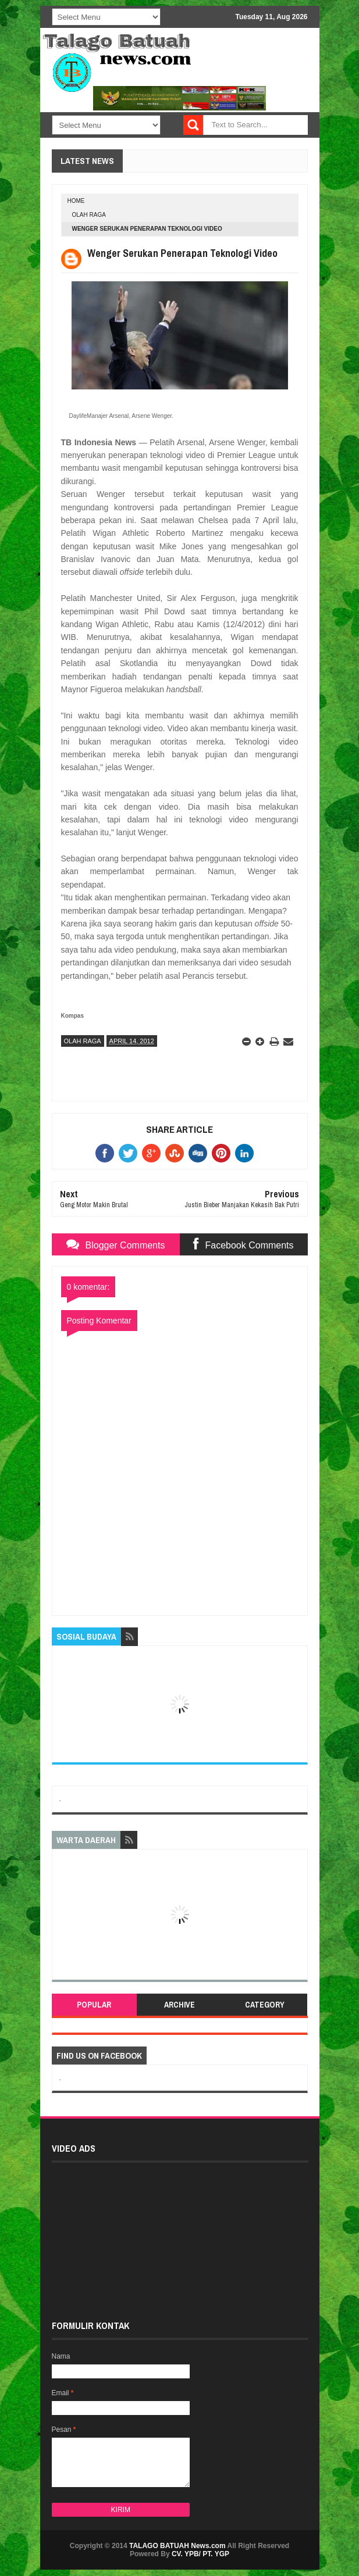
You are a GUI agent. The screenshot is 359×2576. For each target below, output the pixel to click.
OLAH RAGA (89, 215)
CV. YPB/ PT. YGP (200, 2554)
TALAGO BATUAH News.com (177, 2546)
